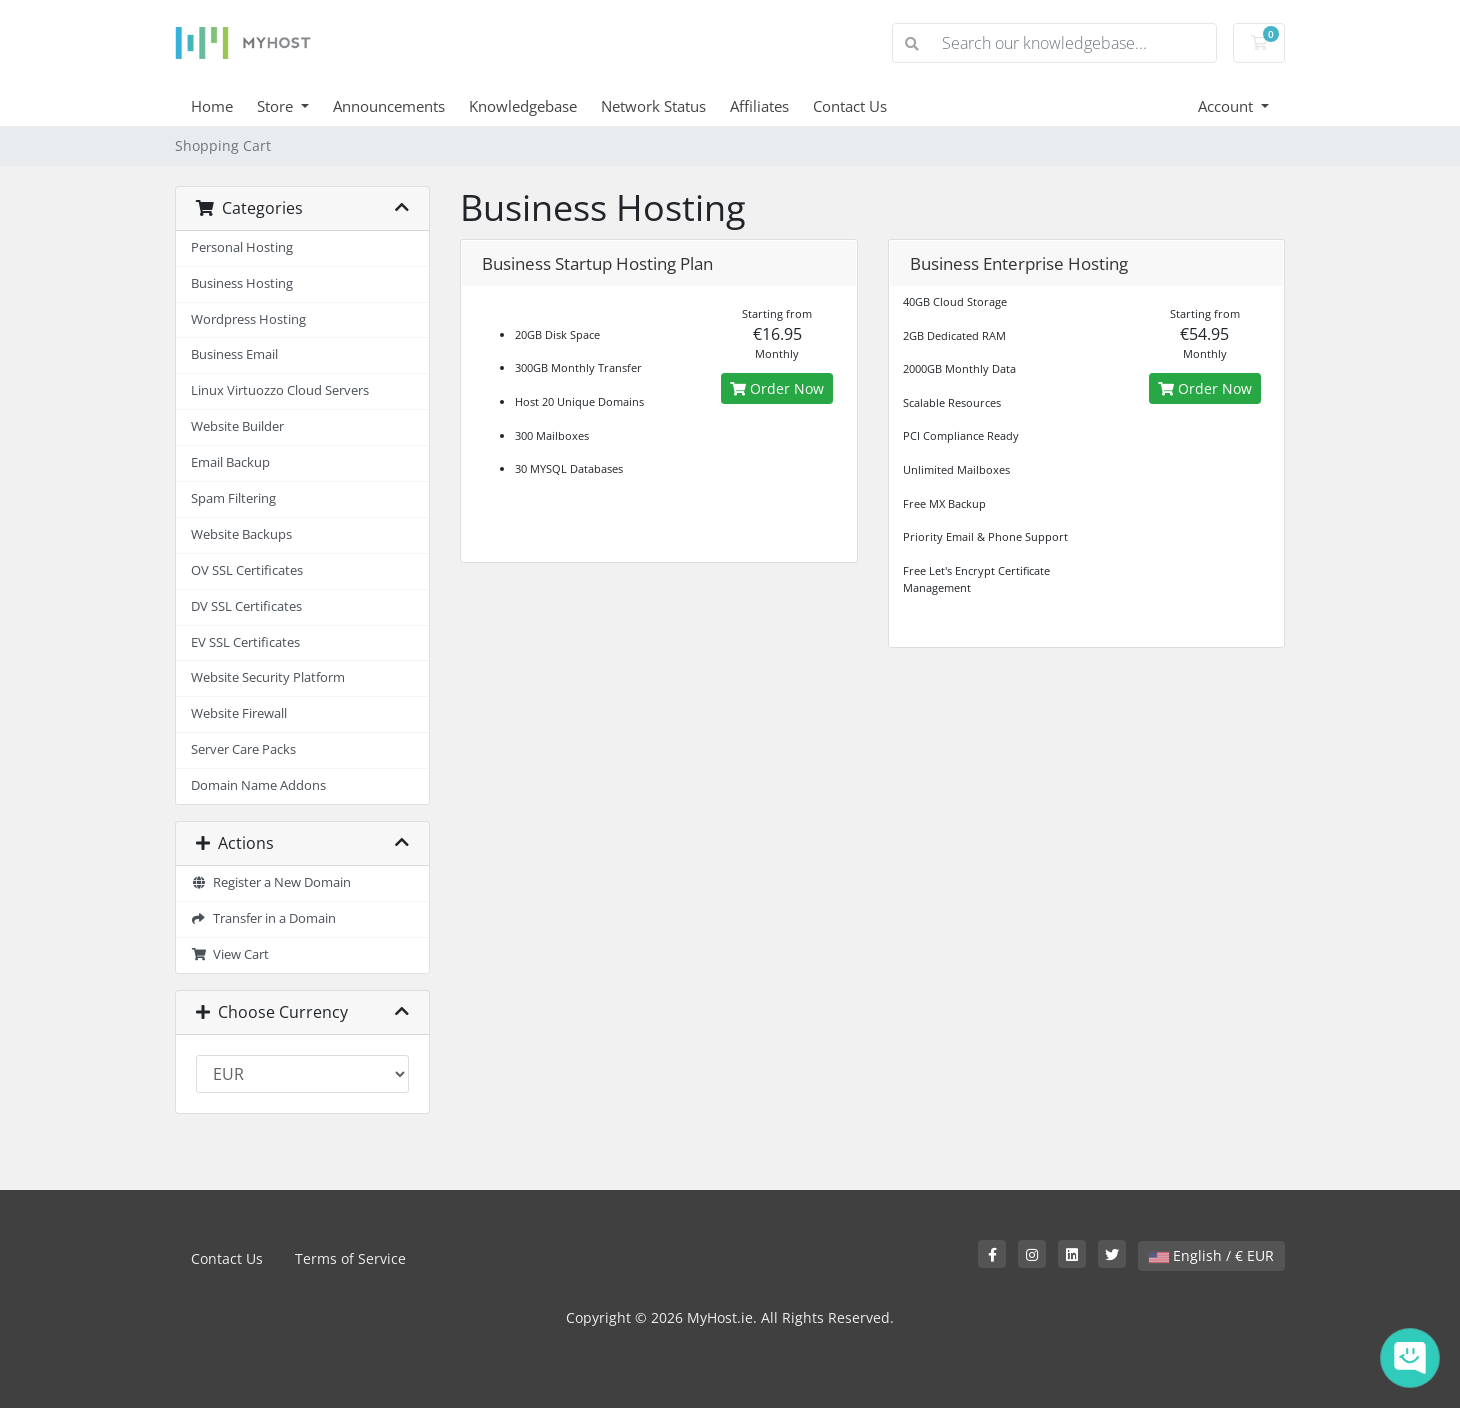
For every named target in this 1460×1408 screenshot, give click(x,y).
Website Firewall (239, 713)
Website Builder (237, 426)
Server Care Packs (243, 749)
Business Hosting (242, 283)
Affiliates (759, 106)
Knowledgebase (523, 106)
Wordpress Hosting (248, 319)
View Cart (230, 954)
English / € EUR (1211, 1255)
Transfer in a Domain (263, 918)
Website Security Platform (268, 677)
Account (1227, 106)
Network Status (653, 106)
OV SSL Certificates (247, 570)
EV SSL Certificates (245, 642)
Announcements (389, 106)
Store (277, 106)
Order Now (777, 388)
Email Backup (230, 462)
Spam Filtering (233, 498)
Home (212, 106)
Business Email (234, 354)
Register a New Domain (271, 882)
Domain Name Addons (258, 785)
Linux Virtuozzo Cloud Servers (280, 390)
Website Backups (241, 534)
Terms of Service (350, 1258)
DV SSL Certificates (246, 606)
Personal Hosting (242, 247)
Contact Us (850, 106)
